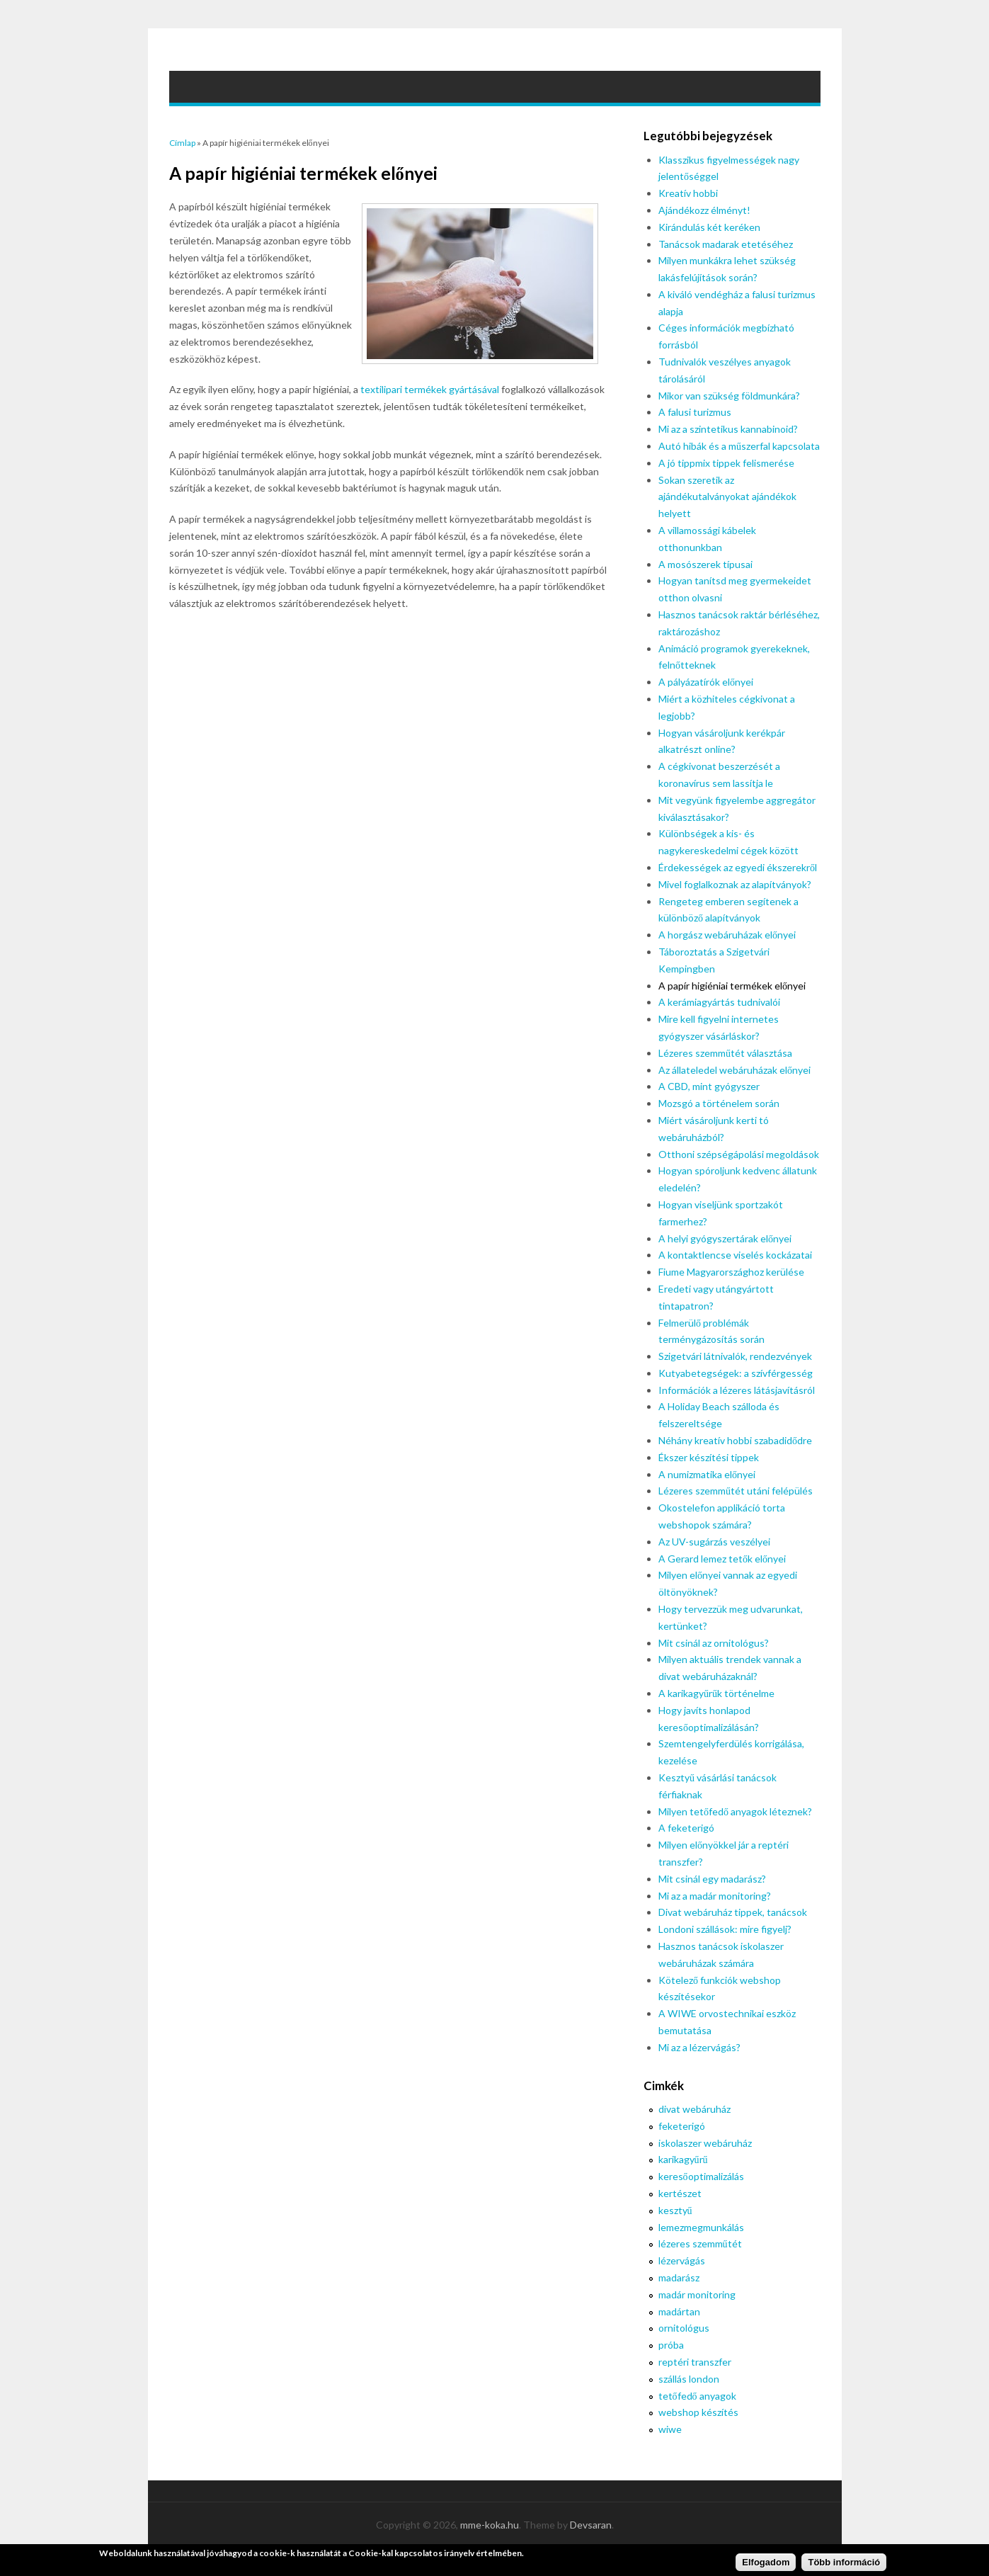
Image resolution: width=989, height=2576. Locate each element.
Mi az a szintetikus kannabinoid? (728, 429)
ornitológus (683, 2328)
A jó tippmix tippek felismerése (726, 463)
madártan (679, 2311)
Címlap (182, 142)
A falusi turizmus (694, 412)
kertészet (680, 2193)
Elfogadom (765, 2564)
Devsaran (591, 2525)
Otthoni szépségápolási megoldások (738, 1154)
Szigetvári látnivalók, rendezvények (735, 1356)
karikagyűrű (683, 2159)
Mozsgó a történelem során (718, 1103)
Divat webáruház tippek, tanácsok (732, 1912)
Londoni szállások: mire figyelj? (724, 1929)
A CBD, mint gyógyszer (709, 1086)
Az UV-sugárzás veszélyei (714, 1542)
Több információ (844, 2564)
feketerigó (681, 2126)
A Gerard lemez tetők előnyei (722, 1559)
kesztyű (675, 2210)
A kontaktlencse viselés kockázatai (735, 1255)
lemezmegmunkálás (701, 2227)
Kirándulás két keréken (709, 227)
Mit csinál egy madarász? (712, 1879)
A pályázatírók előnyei (705, 682)
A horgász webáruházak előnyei (727, 935)
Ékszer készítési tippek (708, 1457)
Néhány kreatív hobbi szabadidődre (735, 1440)
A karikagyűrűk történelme (716, 1693)
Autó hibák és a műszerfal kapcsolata (739, 446)
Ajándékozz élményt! (704, 210)
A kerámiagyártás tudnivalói (719, 1002)
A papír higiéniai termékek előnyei (732, 986)
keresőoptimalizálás (701, 2176)
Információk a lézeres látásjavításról (736, 1390)
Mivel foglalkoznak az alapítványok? (734, 884)
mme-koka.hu (489, 2525)
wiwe (670, 2429)
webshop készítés (698, 2412)
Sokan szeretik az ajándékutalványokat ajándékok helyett (727, 497)
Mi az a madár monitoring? (714, 1896)
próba (671, 2345)
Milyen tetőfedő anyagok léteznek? (735, 1811)
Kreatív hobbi (688, 193)
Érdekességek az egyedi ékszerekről (737, 867)
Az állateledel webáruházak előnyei (734, 1070)
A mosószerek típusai (705, 564)
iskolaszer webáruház (705, 2143)
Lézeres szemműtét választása (725, 1053)
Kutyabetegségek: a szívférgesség (735, 1373)
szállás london (688, 2379)
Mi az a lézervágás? (699, 2047)
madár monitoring (697, 2294)
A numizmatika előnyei (706, 1474)
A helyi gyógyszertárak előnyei (724, 1238)
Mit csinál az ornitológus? (713, 1643)
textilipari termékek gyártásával (429, 389)
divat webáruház (694, 2109)
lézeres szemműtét (700, 2243)
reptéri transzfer (694, 2362)
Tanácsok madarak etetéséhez (725, 244)
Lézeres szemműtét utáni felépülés (735, 1491)
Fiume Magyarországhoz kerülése (731, 1272)
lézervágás (681, 2260)
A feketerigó (686, 1828)
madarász (678, 2277)
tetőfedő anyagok (697, 2396)
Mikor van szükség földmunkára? (729, 396)
